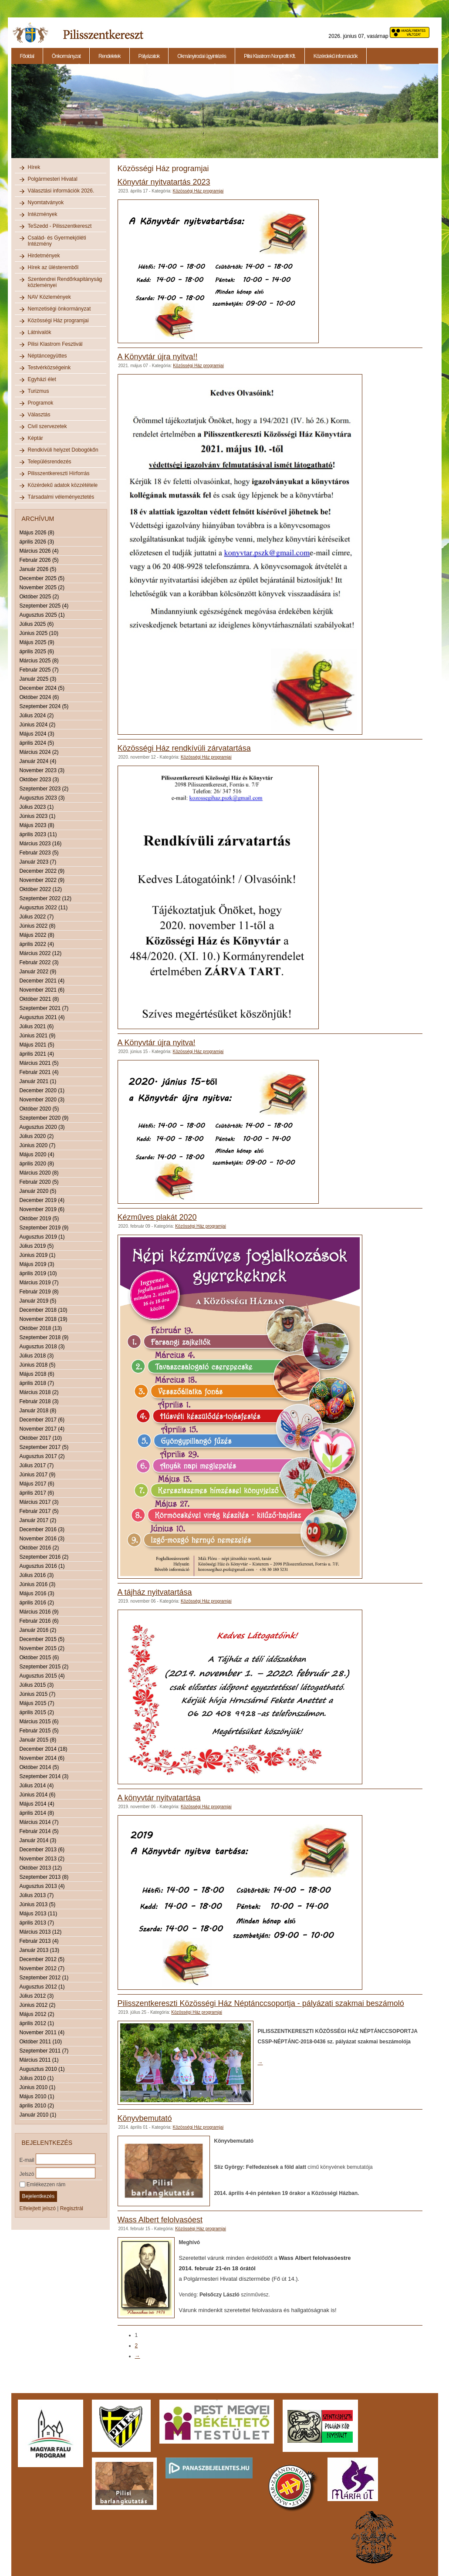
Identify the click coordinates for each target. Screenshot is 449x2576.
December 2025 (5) (42, 578)
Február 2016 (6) (39, 1621)
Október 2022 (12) (41, 889)
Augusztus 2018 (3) (42, 1347)
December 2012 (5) (42, 1959)
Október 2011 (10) (41, 2042)
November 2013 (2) (42, 1859)
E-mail (27, 2160)
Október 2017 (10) (41, 1438)
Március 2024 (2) (39, 752)
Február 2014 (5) (39, 1831)
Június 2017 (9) (38, 1475)
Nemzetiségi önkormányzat (59, 309)
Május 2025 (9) (37, 642)
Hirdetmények (44, 256)
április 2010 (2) (37, 2106)
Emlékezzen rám (43, 2184)
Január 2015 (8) (38, 1740)
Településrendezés (49, 462)
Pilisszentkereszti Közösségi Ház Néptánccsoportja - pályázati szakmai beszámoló (261, 2003)
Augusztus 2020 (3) (42, 1127)
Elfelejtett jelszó (38, 2208)
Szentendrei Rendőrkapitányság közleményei (65, 282)
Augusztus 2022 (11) (44, 908)
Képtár (35, 438)
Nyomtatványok (46, 202)
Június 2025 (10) (39, 633)
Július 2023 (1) (37, 807)
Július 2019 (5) (37, 1246)
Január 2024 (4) (38, 761)
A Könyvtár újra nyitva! (157, 1042)
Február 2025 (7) (39, 670)
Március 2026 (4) (39, 551)
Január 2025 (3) (38, 679)
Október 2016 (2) (39, 1548)
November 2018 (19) (44, 1319)
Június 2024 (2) (38, 725)
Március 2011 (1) (39, 2060)
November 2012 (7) (42, 1968)
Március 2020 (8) (39, 1173)
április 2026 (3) (37, 542)
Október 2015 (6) (39, 1657)
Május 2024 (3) (37, 734)
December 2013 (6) (42, 1850)
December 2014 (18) (44, 1749)
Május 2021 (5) (37, 1045)
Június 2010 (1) (38, 2087)
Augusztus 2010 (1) (42, 2069)
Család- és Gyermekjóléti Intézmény (57, 241)
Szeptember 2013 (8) (44, 1877)
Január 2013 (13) (39, 1950)
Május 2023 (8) (37, 825)
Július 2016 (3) (37, 1575)
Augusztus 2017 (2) (42, 1456)
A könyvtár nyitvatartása (159, 1797)
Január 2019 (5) (38, 1301)
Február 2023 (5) (39, 853)
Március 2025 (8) (39, 661)
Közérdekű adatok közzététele (63, 485)
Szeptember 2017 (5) (44, 1447)
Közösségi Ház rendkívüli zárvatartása (184, 748)
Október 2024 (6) (39, 697)
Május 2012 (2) (37, 2014)
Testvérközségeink (49, 368)
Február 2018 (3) (39, 1401)
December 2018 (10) (44, 1310)
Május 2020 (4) (37, 1154)
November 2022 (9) (42, 880)
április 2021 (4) (37, 1054)
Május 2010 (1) (37, 2096)
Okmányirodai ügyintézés (201, 56)
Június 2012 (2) (38, 2005)
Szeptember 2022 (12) (45, 898)
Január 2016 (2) (38, 1630)
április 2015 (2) (37, 1712)
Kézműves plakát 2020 (157, 1217)
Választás (39, 415)
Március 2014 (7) (39, 1822)
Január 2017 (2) (38, 1520)
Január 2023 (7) (38, 862)
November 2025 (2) (42, 587)
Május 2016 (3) (37, 1593)
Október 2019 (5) (39, 1218)
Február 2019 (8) (39, 1292)
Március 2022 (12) (41, 953)
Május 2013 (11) (38, 1914)
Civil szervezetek (47, 426)
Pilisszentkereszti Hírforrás (59, 473)
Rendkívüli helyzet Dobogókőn (63, 450)
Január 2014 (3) (38, 1840)
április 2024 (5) (37, 743)
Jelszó (27, 2174)
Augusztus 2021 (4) (42, 1017)
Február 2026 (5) (39, 560)
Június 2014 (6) (38, 1795)
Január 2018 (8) (38, 1411)
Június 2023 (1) (38, 816)
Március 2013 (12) (41, 1932)
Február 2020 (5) (39, 1182)
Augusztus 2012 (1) (42, 1987)
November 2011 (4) (42, 2032)
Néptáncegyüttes (47, 356)
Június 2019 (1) (38, 1255)
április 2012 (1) (37, 2023)
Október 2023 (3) (39, 780)
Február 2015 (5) (39, 1731)
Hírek (34, 167)
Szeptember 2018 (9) (44, 1337)
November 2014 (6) (42, 1758)
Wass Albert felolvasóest (160, 2219)
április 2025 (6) (37, 651)
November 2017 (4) (42, 1429)
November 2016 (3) (42, 1539)
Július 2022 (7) (37, 917)
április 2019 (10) (38, 1273)
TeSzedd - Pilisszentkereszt (60, 226)
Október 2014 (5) (39, 1767)
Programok (41, 403)
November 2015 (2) (42, 1648)
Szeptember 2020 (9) (44, 1118)
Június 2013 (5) (38, 1904)
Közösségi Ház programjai (58, 320)
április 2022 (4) (37, 944)
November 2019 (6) (42, 1209)
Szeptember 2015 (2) (44, 1667)
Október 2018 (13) (41, 1328)
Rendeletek (109, 56)
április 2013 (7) (37, 1923)
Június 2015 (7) (38, 1694)
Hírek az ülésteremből (53, 267)
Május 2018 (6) (37, 1374)
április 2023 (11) (38, 834)
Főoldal (27, 56)
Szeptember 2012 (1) (44, 1978)
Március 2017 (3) (39, 1502)
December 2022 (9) (42, 871)
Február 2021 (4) (39, 1072)
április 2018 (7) (37, 1383)
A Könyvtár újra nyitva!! (158, 356)
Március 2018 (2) (39, 1392)
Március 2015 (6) (39, 1721)
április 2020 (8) (37, 1164)
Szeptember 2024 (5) (44, 706)
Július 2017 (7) (37, 1465)
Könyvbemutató (145, 2118)
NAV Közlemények (49, 297)
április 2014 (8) (37, 1813)
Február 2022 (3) (39, 962)
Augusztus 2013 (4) (42, 1886)
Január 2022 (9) (38, 972)
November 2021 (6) (42, 990)
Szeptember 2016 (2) (44, 1557)
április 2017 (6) (37, 1493)
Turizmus (38, 391)
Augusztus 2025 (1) (42, 615)
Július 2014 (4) (37, 1786)
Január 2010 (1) (38, 2115)
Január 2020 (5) (38, 1191)
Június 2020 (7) (38, 1145)
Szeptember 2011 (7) (44, 2051)
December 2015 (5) (42, 1639)
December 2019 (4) (42, 1200)
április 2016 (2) (37, 1603)
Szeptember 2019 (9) (44, 1228)
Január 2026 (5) (38, 569)
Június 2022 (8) (38, 926)
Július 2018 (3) (37, 1356)
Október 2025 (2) (39, 597)
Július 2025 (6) (37, 624)
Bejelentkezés (38, 2196)
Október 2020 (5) (39, 1109)
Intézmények (42, 214)
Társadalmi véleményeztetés (61, 497)
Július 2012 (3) (37, 1996)
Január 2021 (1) (38, 1081)
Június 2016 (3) (38, 1584)
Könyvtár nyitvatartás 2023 (164, 182)
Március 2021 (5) (39, 1063)
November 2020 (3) (42, 1100)
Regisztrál (71, 2208)
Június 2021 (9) (38, 1036)
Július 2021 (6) (37, 1026)
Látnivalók (39, 332)
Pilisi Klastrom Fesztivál (55, 344)
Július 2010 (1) (37, 2078)
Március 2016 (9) (39, 1612)
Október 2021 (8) (39, 999)
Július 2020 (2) (37, 1136)
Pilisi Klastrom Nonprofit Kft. (270, 56)
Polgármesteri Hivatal (53, 179)
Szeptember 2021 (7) (44, 1008)
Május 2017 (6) (37, 1484)
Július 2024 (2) (37, 715)
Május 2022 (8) (37, 935)
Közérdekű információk (336, 56)
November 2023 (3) (42, 770)
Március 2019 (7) (39, 1283)
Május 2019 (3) (37, 1264)
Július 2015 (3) (37, 1685)
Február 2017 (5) (39, 1511)
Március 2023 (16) (41, 844)
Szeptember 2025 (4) (44, 606)
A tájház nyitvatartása (155, 1592)
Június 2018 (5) (38, 1365)
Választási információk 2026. (61, 191)
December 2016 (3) (42, 1529)
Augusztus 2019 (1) (42, 1237)
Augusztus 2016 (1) (42, 1566)
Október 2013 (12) (41, 1868)
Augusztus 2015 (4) (42, 1676)
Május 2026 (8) (37, 533)
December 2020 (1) (42, 1090)
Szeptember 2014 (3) (44, 1776)
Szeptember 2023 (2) (44, 789)
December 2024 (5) (42, 688)
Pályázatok (149, 56)
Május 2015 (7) (37, 1703)
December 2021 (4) (42, 981)
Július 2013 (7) (37, 1895)
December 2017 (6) (42, 1420)
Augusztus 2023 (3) (42, 798)
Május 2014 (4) (37, 1804)
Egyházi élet (42, 379)
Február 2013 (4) (39, 1941)
